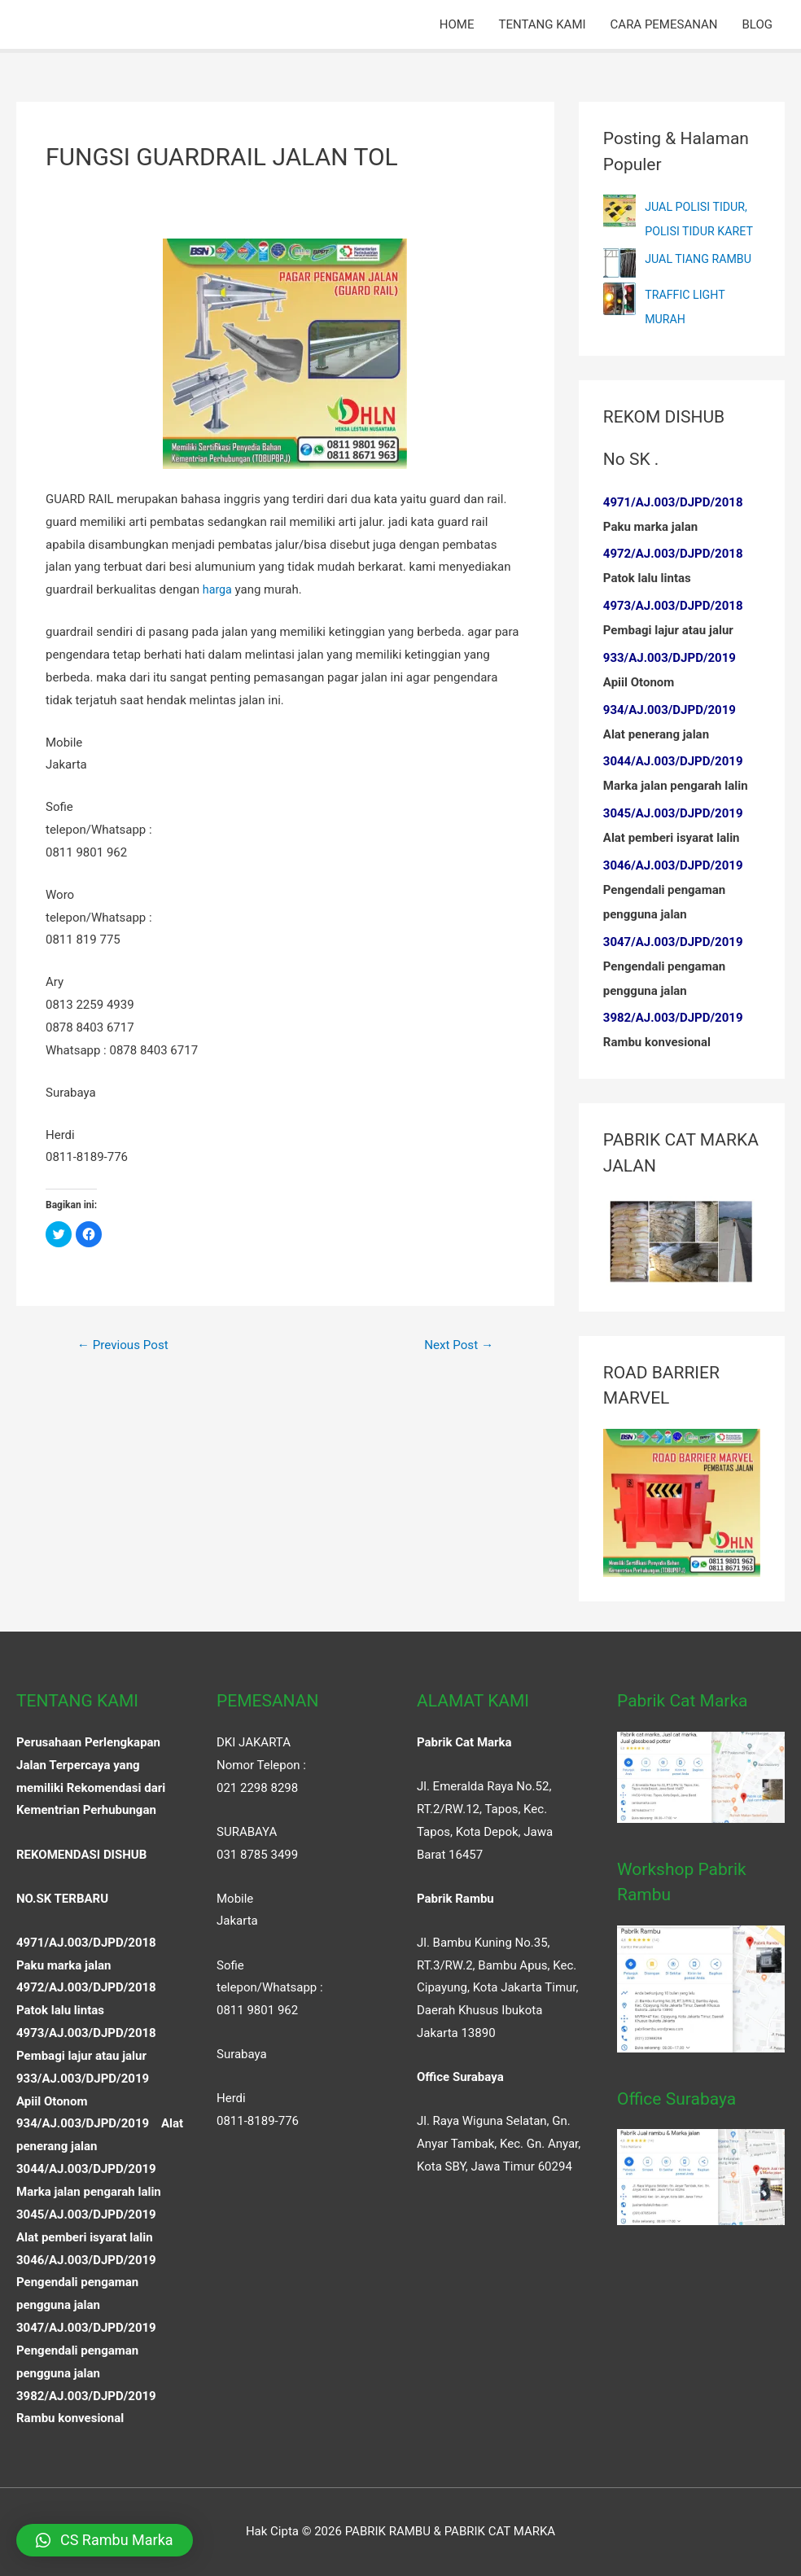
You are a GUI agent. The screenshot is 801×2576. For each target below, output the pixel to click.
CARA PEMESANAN (664, 24)
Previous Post (126, 1345)
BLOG (757, 24)
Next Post (455, 1345)
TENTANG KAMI (541, 24)
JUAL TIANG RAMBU (701, 259)
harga (218, 589)
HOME (457, 24)
